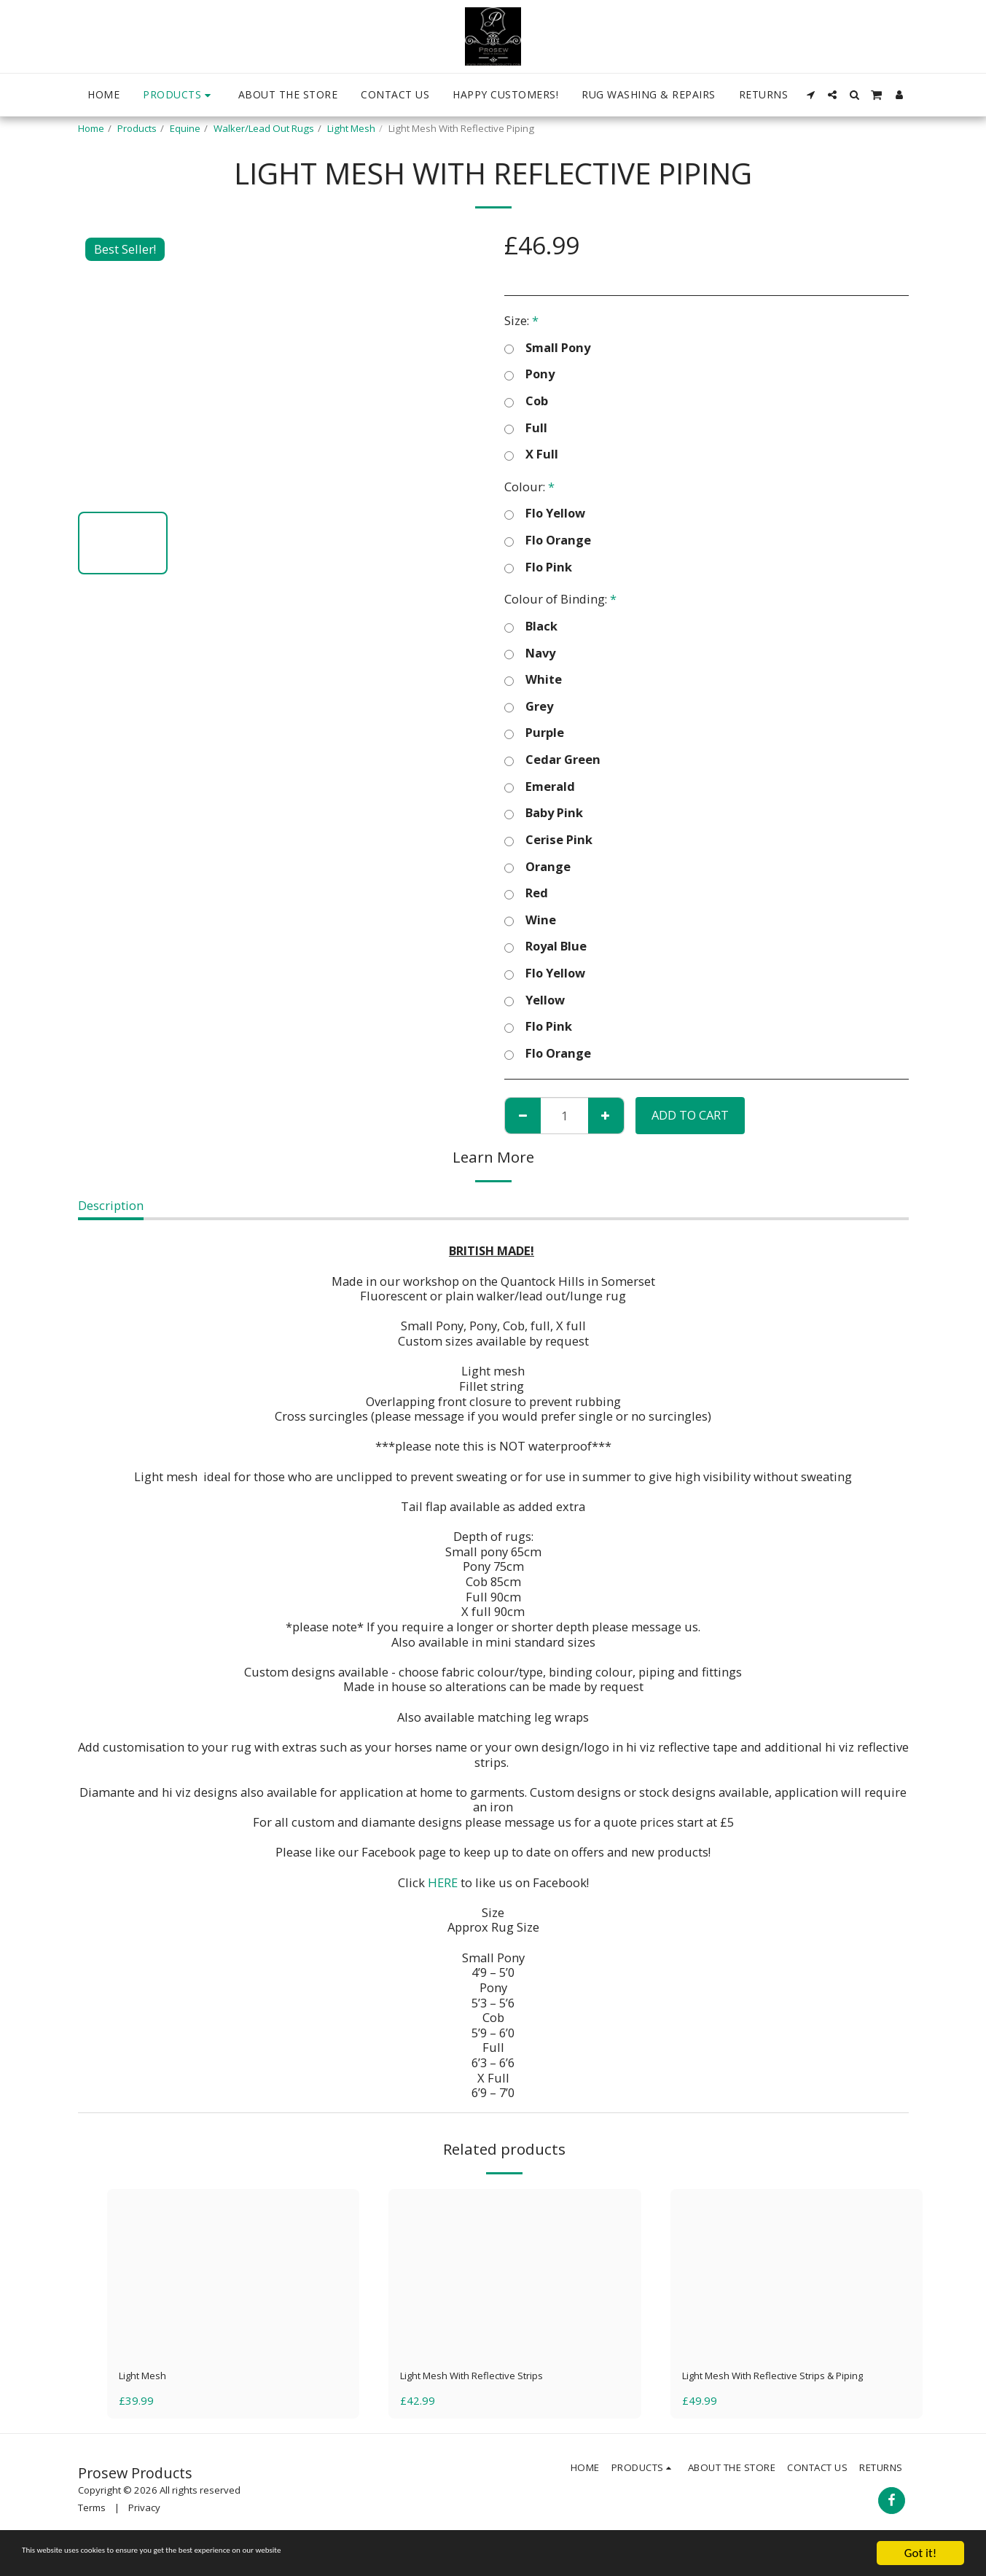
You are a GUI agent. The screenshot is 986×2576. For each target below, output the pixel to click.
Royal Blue (545, 946)
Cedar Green (552, 760)
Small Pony (547, 348)
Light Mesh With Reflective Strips (492, 2377)
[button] (810, 95)
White (533, 679)
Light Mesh (351, 128)
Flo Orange (547, 540)
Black (530, 626)
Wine (530, 920)
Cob (526, 401)
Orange (537, 867)
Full (525, 428)
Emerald (539, 787)
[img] (233, 2273)
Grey (528, 706)
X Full (531, 454)
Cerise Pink (548, 840)
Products (137, 128)
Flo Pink (538, 567)
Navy (529, 653)
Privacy (144, 2529)
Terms (92, 2529)
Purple (534, 733)
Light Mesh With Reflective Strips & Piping (780, 2386)
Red (526, 893)
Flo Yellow (544, 513)
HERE (443, 1882)
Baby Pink (543, 813)
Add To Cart (690, 1114)
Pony (529, 374)
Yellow (534, 1000)
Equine (185, 128)
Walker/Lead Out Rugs (264, 128)
